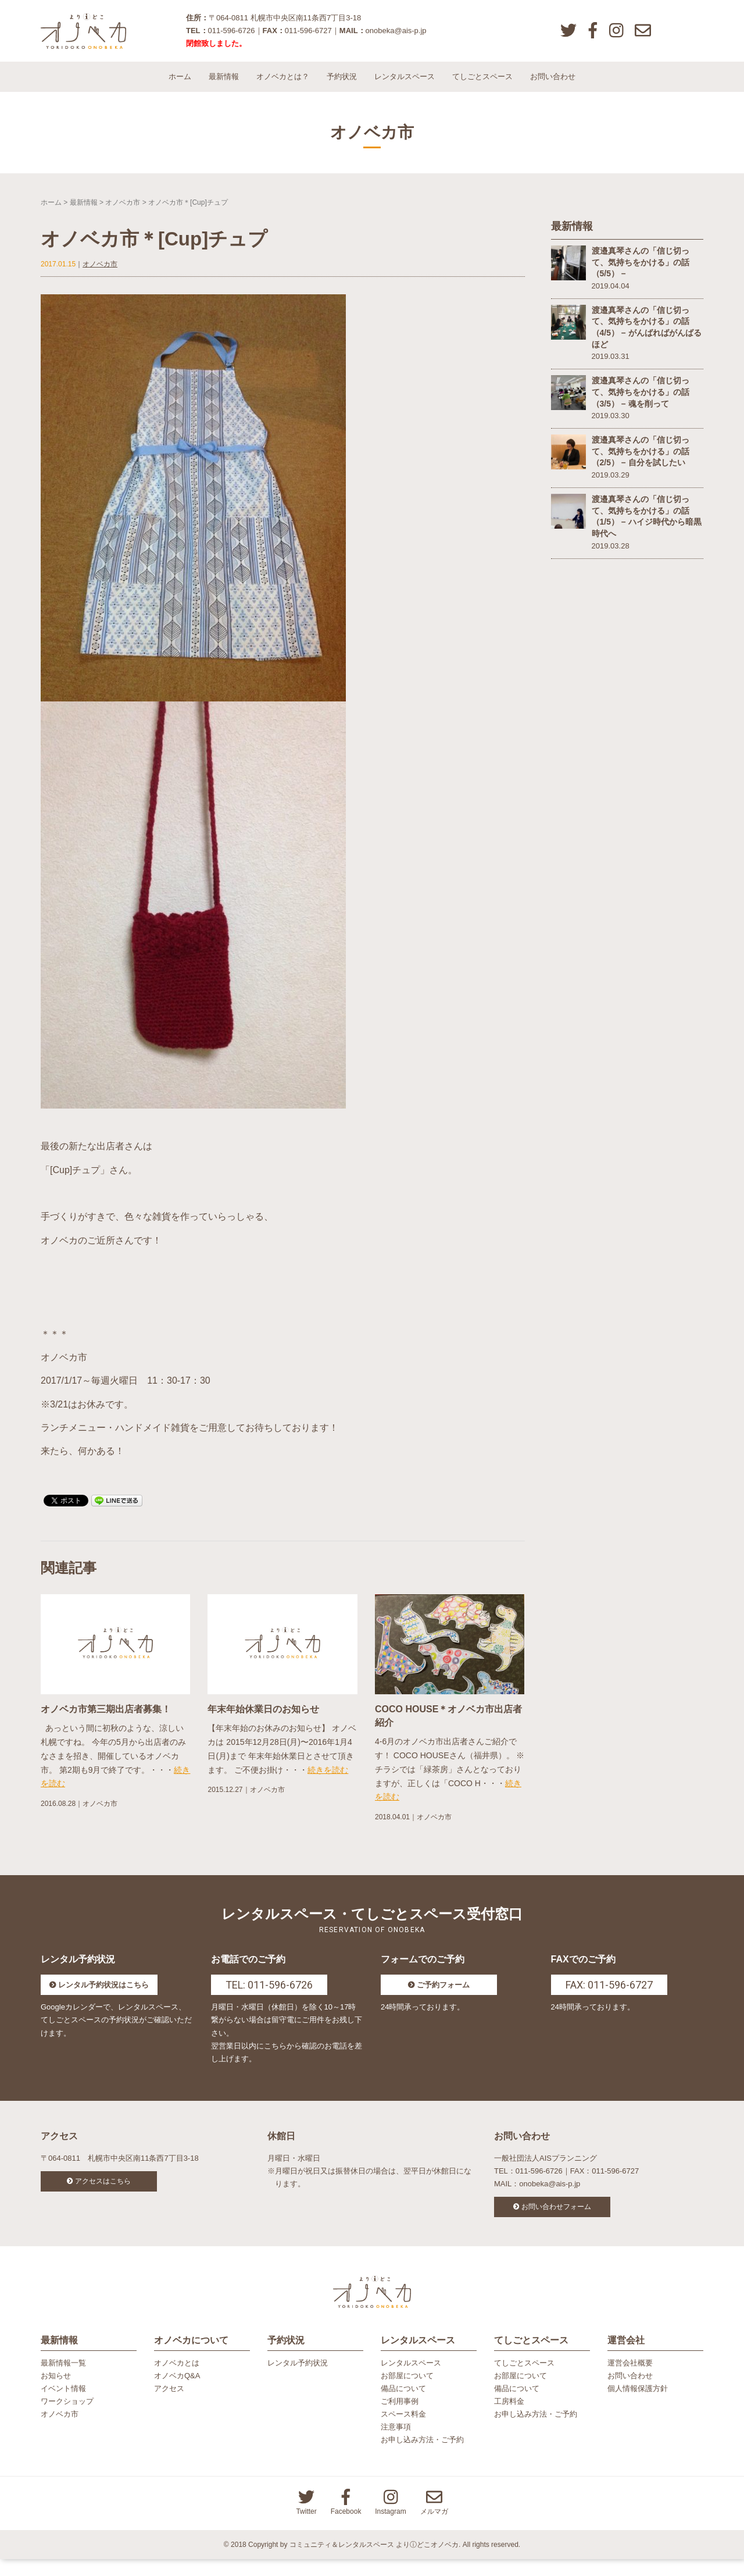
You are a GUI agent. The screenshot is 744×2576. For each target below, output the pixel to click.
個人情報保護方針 (637, 2405)
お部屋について (407, 2392)
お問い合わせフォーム (556, 2217)
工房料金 (509, 2418)
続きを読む (327, 1779)
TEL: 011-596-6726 (269, 1995)
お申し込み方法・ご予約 (422, 2456)
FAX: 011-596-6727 (609, 1995)
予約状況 (342, 87)
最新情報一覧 (63, 2379)
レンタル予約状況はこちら (103, 1995)
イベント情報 (63, 2405)
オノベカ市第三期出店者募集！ (106, 1719)
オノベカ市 (122, 212)
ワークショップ (67, 2418)
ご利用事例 (400, 2418)
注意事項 (396, 2443)
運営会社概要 (630, 2379)
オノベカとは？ (282, 87)
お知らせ (56, 2392)
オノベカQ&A (177, 2392)
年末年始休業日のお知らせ (263, 1719)
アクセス (169, 2405)
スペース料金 (403, 2431)
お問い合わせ (552, 87)
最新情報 (224, 87)
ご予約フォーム (443, 1995)
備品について (403, 2405)
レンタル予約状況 (297, 2379)
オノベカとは (176, 2379)
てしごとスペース (482, 87)
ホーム (180, 87)
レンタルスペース (404, 87)
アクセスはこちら (103, 2191)
